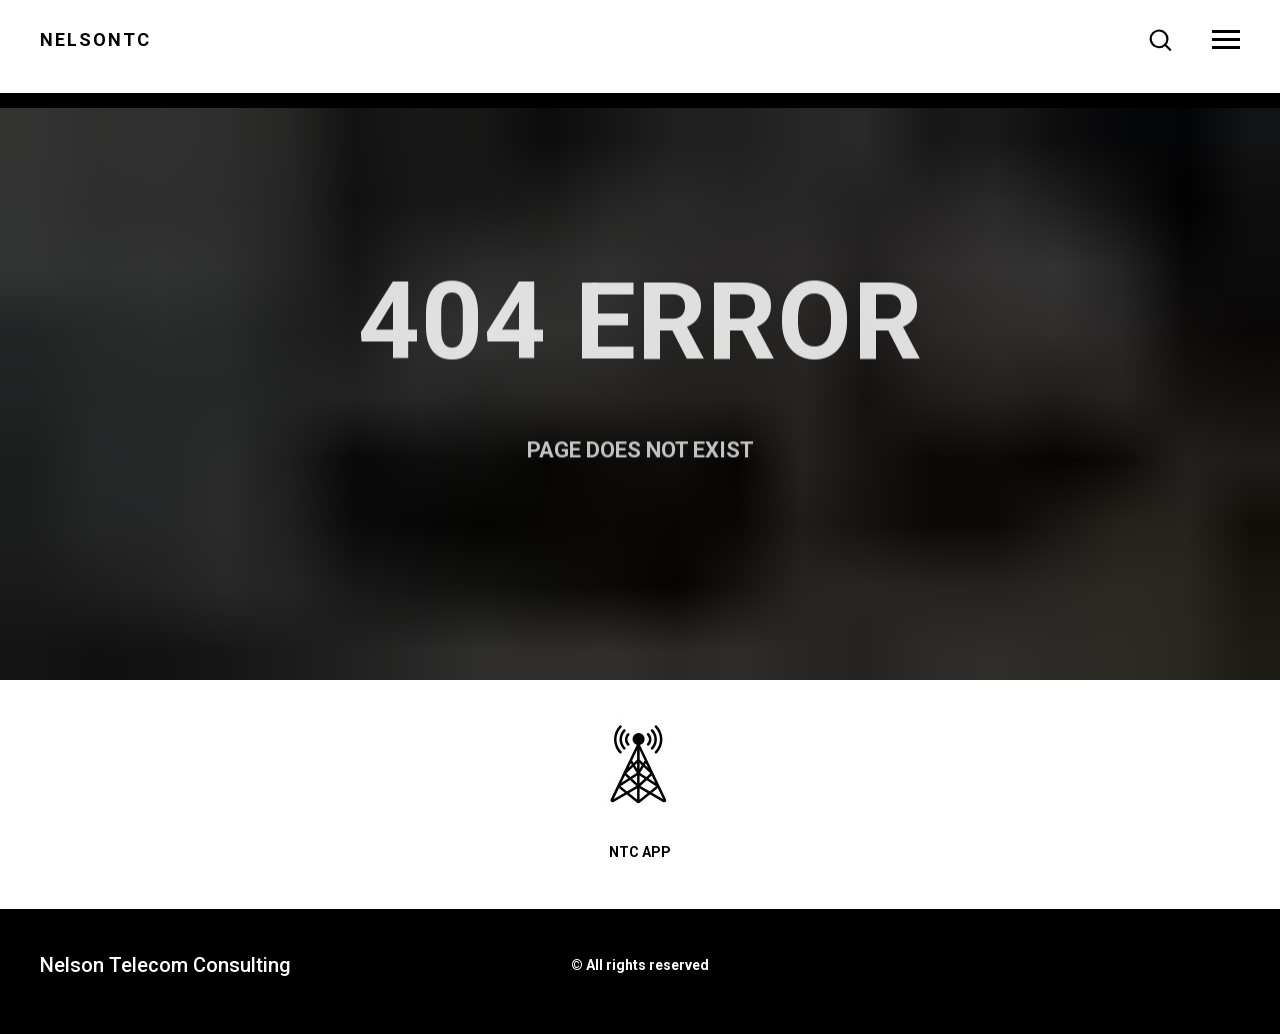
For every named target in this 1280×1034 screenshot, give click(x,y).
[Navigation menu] (1226, 40)
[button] (1160, 39)
